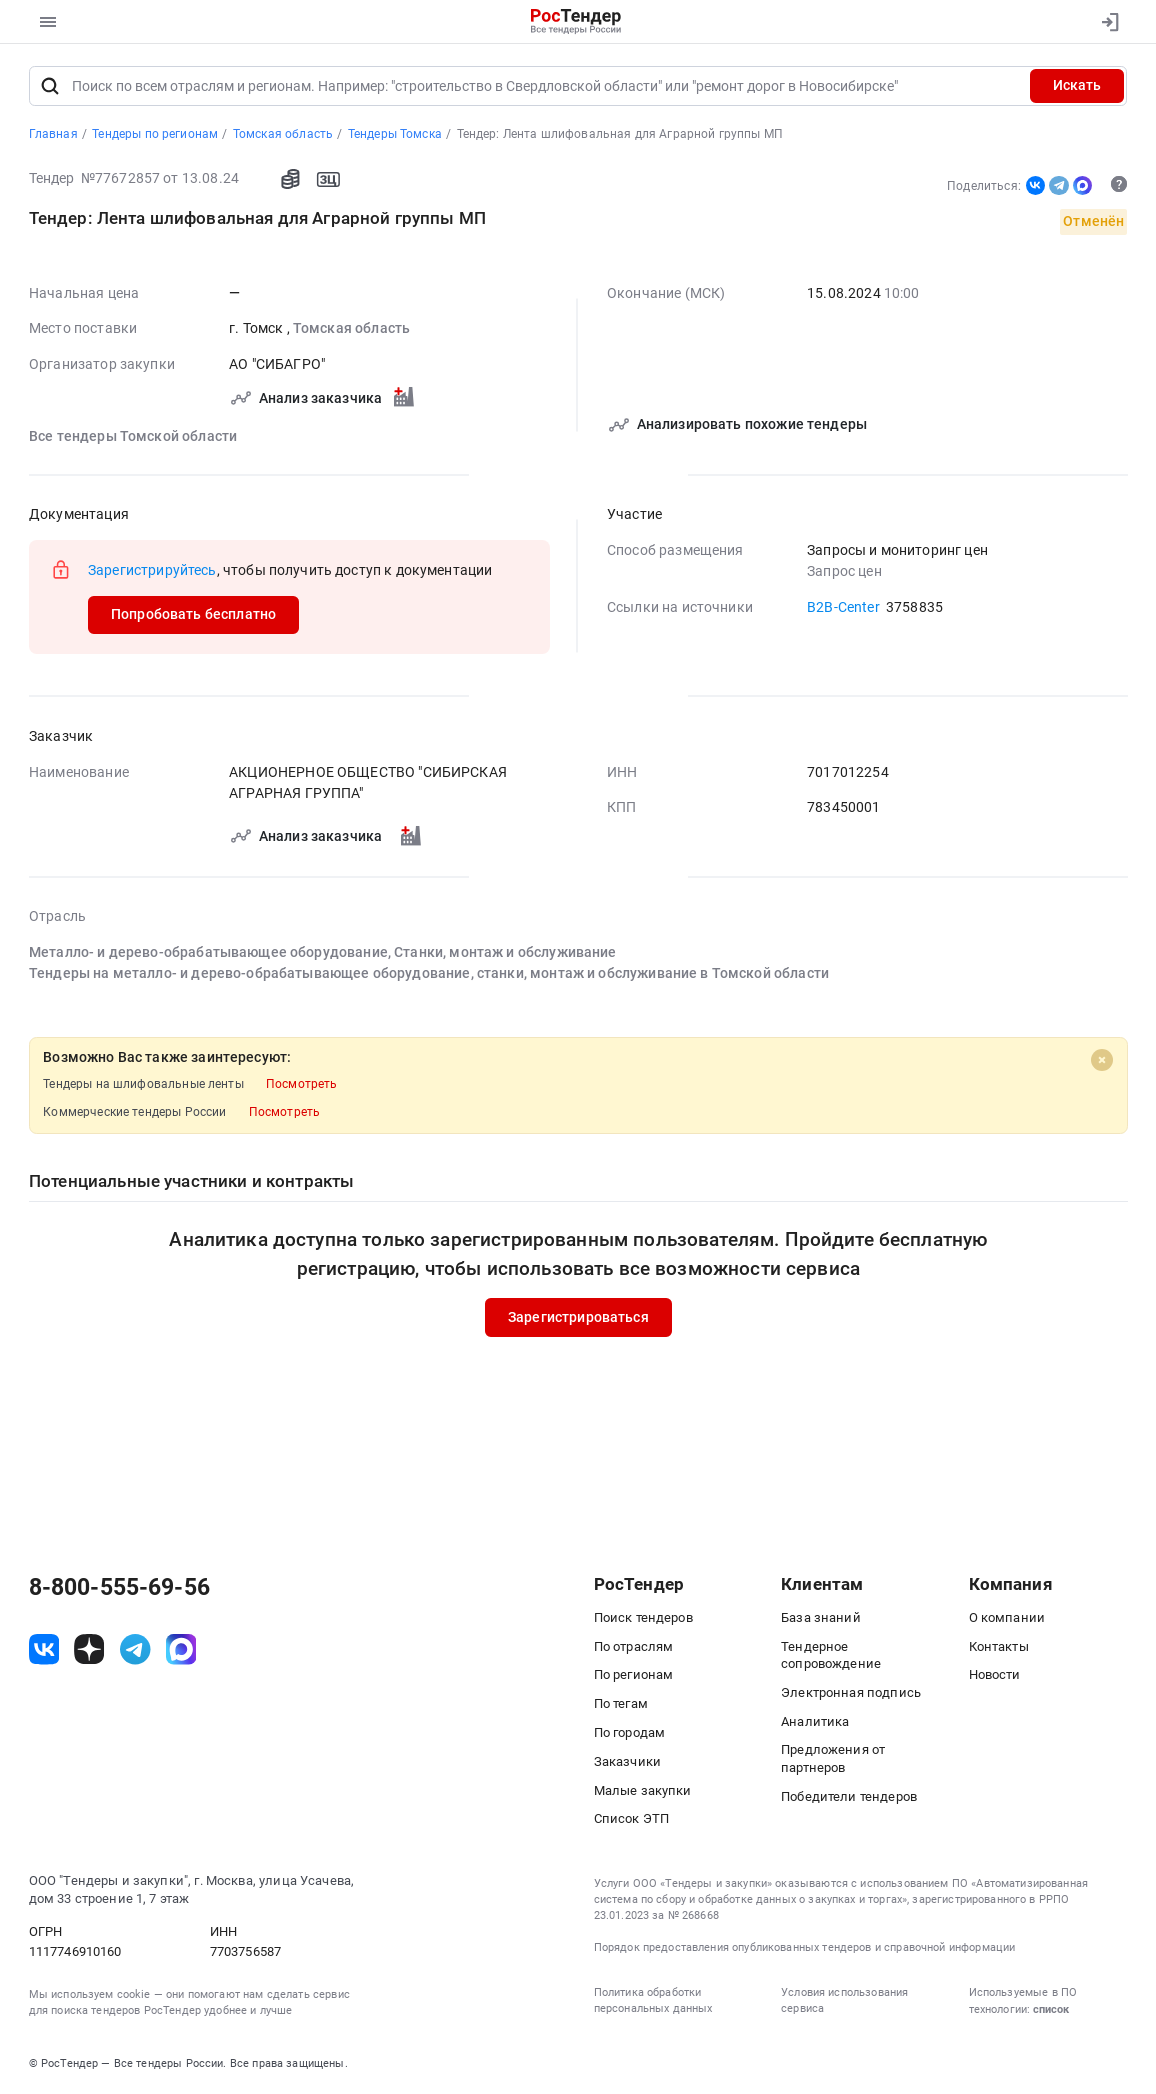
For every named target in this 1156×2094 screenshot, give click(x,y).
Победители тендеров (849, 1796)
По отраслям (634, 1646)
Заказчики (627, 1761)
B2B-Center (843, 607)
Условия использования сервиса (844, 2000)
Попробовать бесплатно (193, 614)
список (1051, 2009)
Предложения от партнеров (833, 1759)
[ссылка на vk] (44, 1650)
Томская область (350, 328)
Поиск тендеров (643, 1617)
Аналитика (815, 1721)
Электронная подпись (851, 1692)
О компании (1007, 1617)
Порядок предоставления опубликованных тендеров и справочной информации (805, 1948)
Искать (1077, 85)
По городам (630, 1732)
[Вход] (1105, 22)
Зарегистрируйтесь (152, 570)
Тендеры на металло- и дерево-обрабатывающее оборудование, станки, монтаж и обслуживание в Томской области (429, 973)
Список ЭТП (632, 1819)
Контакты (999, 1646)
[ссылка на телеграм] (135, 1650)
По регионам (634, 1675)
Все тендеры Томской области (133, 436)
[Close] (1102, 1060)
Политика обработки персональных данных (653, 2000)
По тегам (621, 1704)
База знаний (821, 1617)
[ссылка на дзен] (89, 1650)
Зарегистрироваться (578, 1317)
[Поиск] (50, 86)
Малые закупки (643, 1790)
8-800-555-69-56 (119, 1587)
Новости (995, 1675)
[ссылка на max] (181, 1650)
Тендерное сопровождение (831, 1655)
